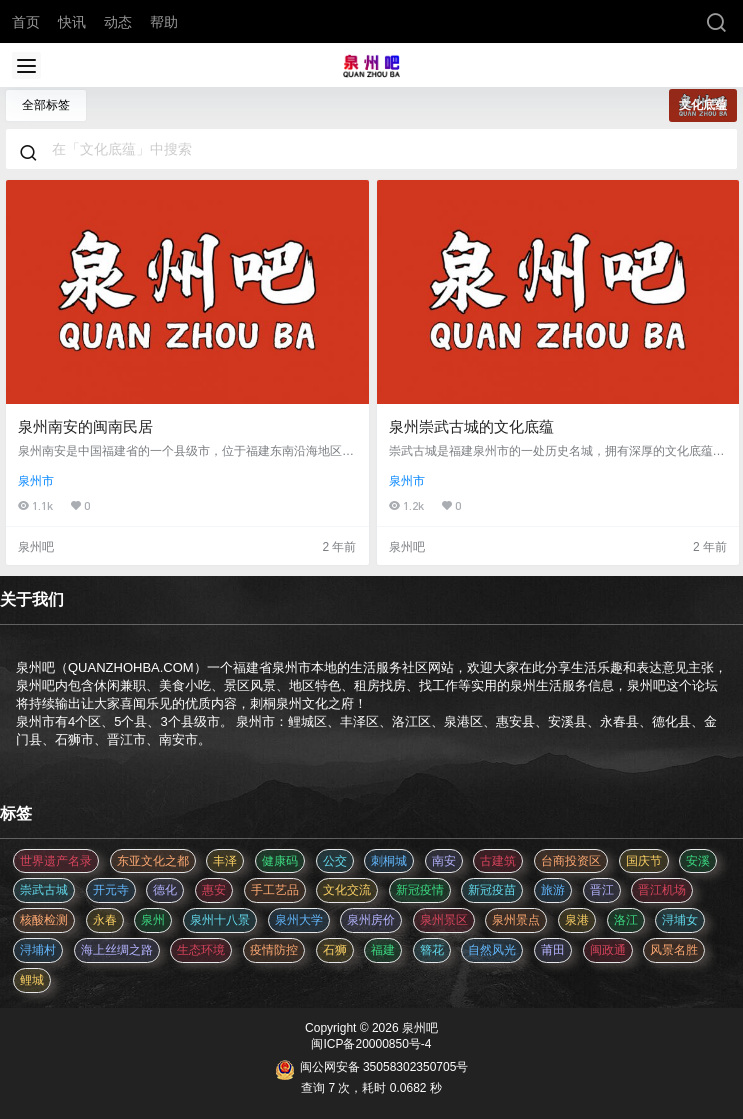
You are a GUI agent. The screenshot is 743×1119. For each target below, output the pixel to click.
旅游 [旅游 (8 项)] (553, 890)
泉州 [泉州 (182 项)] (153, 920)
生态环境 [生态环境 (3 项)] (201, 950)
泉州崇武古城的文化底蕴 (471, 426)
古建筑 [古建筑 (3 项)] (498, 861)
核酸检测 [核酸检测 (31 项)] (44, 920)
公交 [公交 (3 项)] (335, 861)
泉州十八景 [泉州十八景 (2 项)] (220, 920)
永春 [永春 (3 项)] (105, 920)
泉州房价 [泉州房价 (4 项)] (371, 920)
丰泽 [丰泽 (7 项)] (225, 861)
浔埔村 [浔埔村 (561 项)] (38, 950)
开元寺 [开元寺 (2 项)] (111, 890)
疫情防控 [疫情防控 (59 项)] (274, 950)
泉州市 (36, 481)
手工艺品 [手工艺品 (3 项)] (275, 890)
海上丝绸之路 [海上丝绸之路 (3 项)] (117, 950)
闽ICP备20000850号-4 (371, 1044)
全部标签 (46, 105)
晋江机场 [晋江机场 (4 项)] (662, 890)
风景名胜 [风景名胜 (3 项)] (674, 950)
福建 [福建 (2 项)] (383, 950)
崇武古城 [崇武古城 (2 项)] (44, 890)
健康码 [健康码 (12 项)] (280, 861)
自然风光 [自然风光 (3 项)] (492, 950)
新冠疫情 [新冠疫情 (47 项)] (420, 890)
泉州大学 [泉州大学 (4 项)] (299, 920)
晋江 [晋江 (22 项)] (602, 890)
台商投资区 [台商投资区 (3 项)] (571, 861)
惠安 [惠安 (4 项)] (214, 890)
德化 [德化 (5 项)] (165, 890)
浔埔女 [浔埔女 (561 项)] (680, 920)
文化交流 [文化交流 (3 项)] (347, 890)
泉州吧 (418, 1028)
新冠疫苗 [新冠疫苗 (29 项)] (492, 890)
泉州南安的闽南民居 (85, 426)
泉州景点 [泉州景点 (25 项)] (516, 920)
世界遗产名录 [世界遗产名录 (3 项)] (56, 861)
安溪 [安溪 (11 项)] (698, 861)
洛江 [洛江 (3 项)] (626, 920)
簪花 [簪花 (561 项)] (432, 950)
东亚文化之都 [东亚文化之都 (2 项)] (153, 861)
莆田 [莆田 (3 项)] (553, 950)
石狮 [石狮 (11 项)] (335, 950)
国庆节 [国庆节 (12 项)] (644, 861)
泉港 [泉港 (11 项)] (577, 920)
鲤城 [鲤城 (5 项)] (32, 980)
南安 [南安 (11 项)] (444, 861)
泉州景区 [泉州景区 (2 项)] (444, 920)
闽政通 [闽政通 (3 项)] (608, 950)
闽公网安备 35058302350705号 (372, 1070)
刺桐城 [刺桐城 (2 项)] (389, 861)
